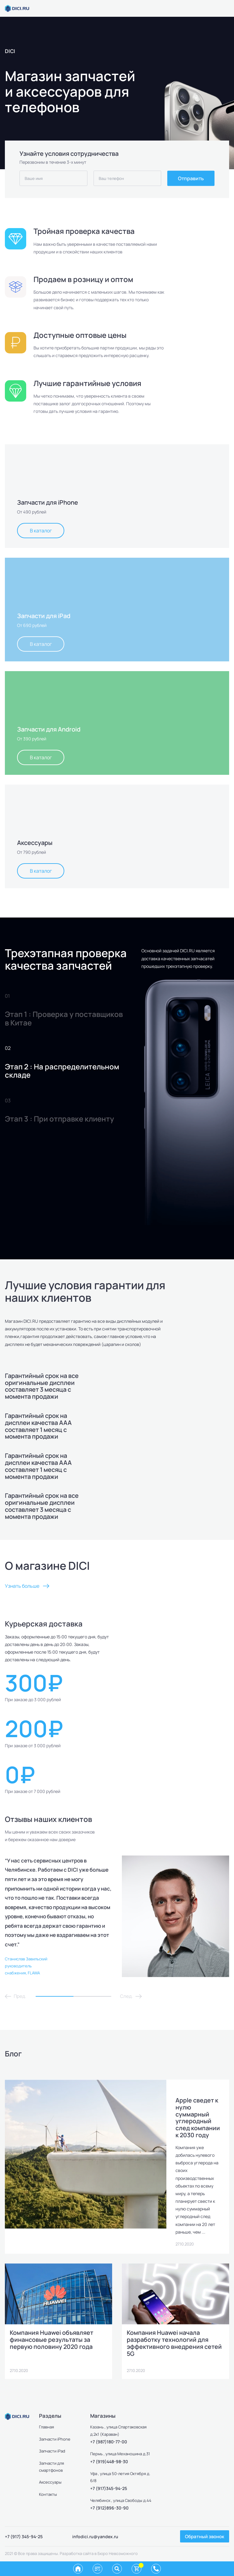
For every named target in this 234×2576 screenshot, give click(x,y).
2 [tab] (92, 1996)
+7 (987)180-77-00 (108, 2442)
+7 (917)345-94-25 (108, 2489)
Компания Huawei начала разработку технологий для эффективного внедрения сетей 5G (174, 2343)
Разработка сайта (77, 2554)
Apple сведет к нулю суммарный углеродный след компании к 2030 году (198, 2118)
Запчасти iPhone (54, 2439)
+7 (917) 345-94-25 (24, 2537)
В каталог (41, 530)
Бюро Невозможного (118, 2554)
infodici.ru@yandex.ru (95, 2537)
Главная (46, 2427)
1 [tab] (54, 1996)
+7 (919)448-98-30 (109, 2462)
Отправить (191, 178)
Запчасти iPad (52, 2451)
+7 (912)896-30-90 (109, 2508)
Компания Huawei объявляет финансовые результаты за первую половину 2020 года (52, 2340)
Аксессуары (50, 2482)
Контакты (48, 2494)
